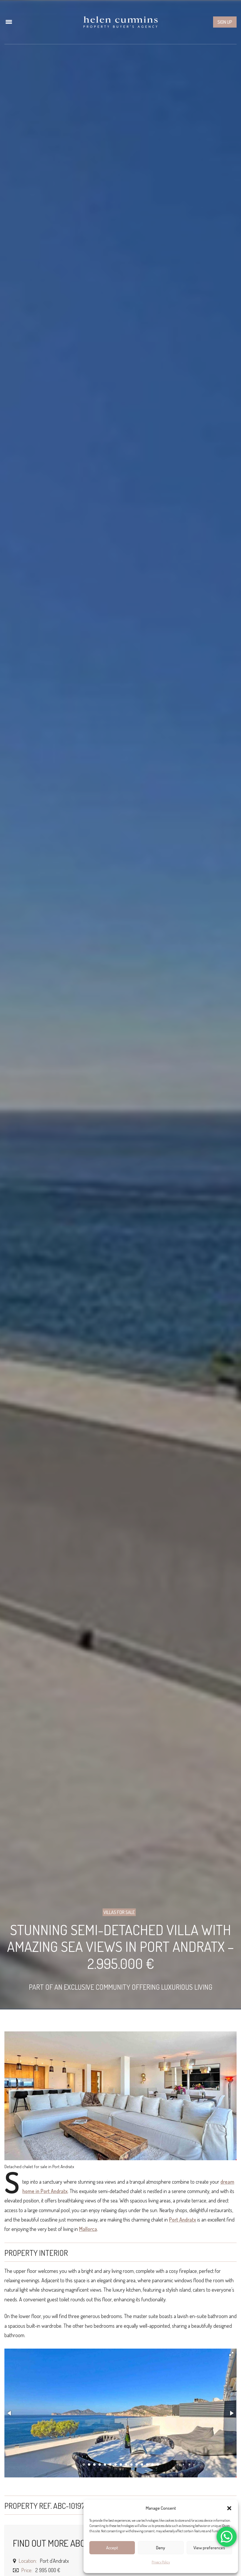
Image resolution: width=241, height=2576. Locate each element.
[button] (229, 2508)
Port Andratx (182, 2219)
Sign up (224, 22)
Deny (160, 2547)
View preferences (209, 2547)
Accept (112, 2547)
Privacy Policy (161, 2562)
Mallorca (88, 2229)
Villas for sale (119, 1912)
